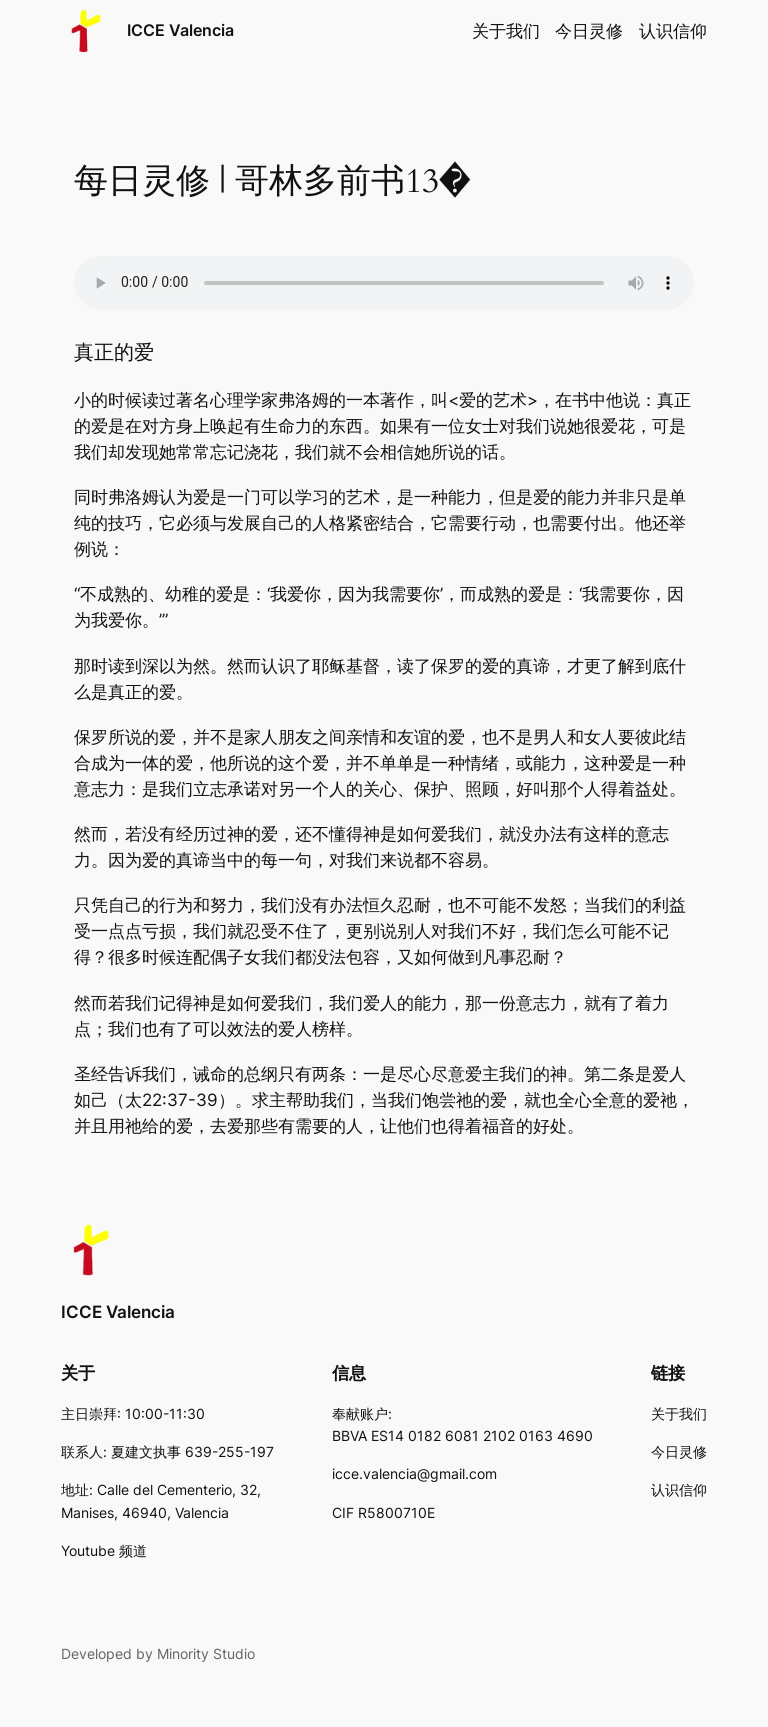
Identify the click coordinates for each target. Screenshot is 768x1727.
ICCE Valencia (180, 30)
